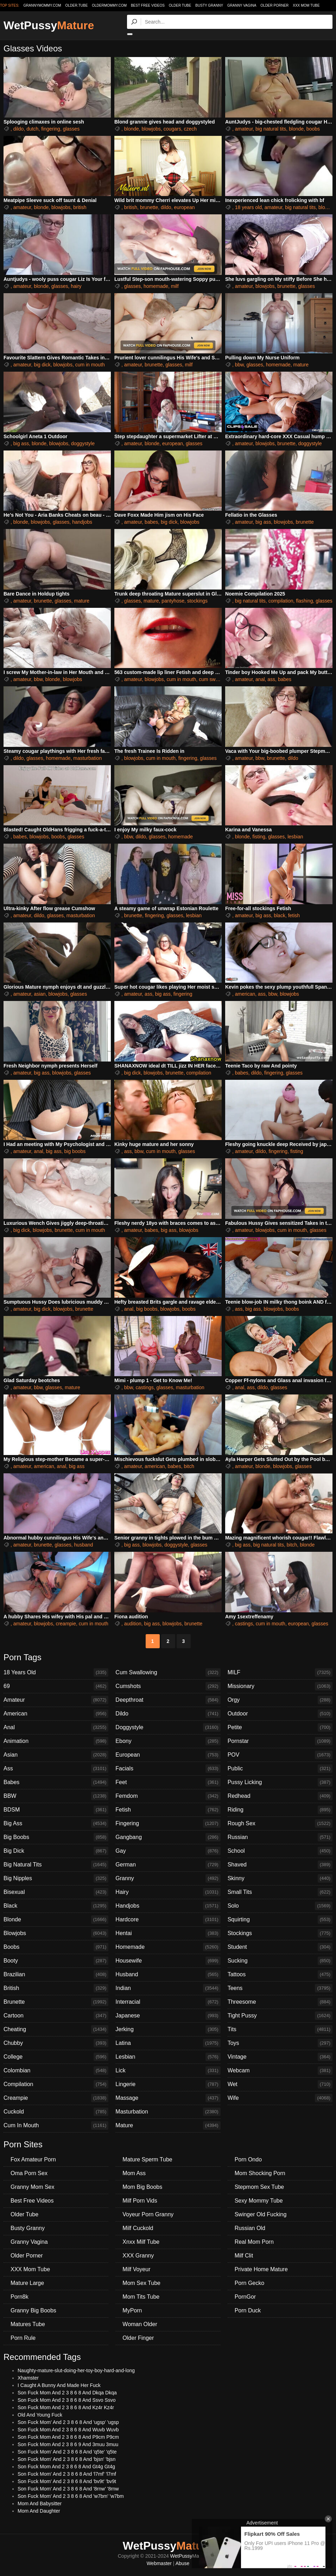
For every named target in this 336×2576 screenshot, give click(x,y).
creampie (66, 1623)
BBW (56, 1796)
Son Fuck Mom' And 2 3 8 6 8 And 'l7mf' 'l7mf (67, 2474)
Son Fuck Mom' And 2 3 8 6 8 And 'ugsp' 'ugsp (68, 2422)
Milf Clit (244, 2256)
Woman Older (139, 2324)
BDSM (56, 1810)
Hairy (167, 1892)
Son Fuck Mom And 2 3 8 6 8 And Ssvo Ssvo (67, 2400)
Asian (56, 1755)
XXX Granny (138, 2256)
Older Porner (274, 5)
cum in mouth (90, 364)
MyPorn (132, 2310)
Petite (280, 1727)
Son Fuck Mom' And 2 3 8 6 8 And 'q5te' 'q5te (67, 2452)
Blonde (56, 1919)
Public (280, 1768)
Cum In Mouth (56, 2125)
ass (271, 679)
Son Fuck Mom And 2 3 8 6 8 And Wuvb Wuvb (68, 2429)
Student (280, 1947)
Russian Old (250, 2228)
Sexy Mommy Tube (259, 2201)
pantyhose (172, 601)
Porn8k (19, 2297)
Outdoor (280, 1713)
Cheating (56, 2029)
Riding (280, 1810)
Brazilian (56, 1974)
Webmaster (159, 2563)
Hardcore (167, 1919)
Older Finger (138, 2338)
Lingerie (167, 2084)
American (56, 1713)
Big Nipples (56, 1878)
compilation (280, 601)
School (280, 1851)
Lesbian (167, 2057)
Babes (56, 1782)
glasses (71, 129)
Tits (280, 2029)
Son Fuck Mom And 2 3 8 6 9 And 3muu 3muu (68, 2444)
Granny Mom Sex (32, 2187)
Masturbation (167, 2112)
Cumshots (167, 1686)
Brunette (56, 2002)
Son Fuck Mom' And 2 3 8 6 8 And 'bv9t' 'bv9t (67, 2481)
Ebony (167, 1741)
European (167, 1755)
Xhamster (28, 2378)
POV (280, 1755)
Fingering (167, 1823)
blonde (131, 129)
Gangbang (167, 1837)
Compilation (56, 2084)
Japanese (167, 2015)
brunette (149, 207)
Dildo (167, 1713)
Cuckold (56, 2112)
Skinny (280, 1878)
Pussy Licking (280, 1782)
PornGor (245, 2297)
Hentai (167, 1933)
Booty (56, 1961)
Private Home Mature (261, 2269)
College (56, 2057)
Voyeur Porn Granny (147, 2214)
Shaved (280, 1864)
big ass (21, 443)
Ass (56, 1768)
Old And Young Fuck (40, 2415)
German (167, 1864)
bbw (239, 364)
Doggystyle (167, 1727)
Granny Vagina (241, 5)
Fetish (167, 1810)
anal (260, 679)
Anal (56, 1727)
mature (301, 364)
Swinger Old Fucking (261, 2214)
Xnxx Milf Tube (140, 2242)
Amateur (56, 1700)
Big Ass (56, 1823)
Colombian (56, 2070)
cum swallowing (216, 679)
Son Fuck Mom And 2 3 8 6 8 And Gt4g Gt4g (66, 2466)
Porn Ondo (248, 2159)
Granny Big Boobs (33, 2310)
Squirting (280, 1919)
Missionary (280, 1686)
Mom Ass (134, 2173)
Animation (56, 1741)
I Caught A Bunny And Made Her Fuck (59, 2385)
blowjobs (151, 129)
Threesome (280, 2002)
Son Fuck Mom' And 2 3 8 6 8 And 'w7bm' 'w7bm (71, 2496)
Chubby (56, 2043)
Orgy (280, 1700)
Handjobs (167, 1906)
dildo (18, 129)
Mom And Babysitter (40, 2503)
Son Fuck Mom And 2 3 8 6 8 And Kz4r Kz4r (66, 2407)
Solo (280, 1906)
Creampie (56, 2098)
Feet (167, 1782)
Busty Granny (209, 5)
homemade (156, 286)
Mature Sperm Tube (147, 2159)
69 (56, 1686)
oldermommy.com (109, 5)
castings (144, 1387)
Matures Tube (28, 2324)
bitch (189, 1466)
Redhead (280, 1796)
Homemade (167, 1947)
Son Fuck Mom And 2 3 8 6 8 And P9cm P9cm (68, 2437)
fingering (50, 129)
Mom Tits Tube (140, 2297)
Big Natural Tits (56, 1864)
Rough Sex (280, 1823)
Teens (280, 1988)
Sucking (280, 1961)
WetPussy (49, 25)
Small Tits (280, 1892)
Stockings (280, 1933)
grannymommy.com (42, 5)
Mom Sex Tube (141, 2283)
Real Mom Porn (254, 2242)
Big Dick (56, 1851)
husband (83, 1545)
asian (39, 994)
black (279, 915)
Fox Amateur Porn (33, 2159)
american (245, 994)
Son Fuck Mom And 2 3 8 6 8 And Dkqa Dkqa (67, 2392)
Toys (280, 2043)
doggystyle (83, 443)
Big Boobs (56, 1837)
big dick (42, 364)
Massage (167, 2098)
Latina (167, 2043)
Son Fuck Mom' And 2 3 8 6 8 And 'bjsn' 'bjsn (66, 2459)
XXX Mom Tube (306, 5)
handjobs (82, 522)
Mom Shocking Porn (260, 2173)
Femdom (167, 1796)
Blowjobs (56, 1933)
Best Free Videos (148, 5)
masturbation (87, 758)
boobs (313, 129)
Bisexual (56, 1892)
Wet (280, 2084)
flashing (304, 601)
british (79, 207)
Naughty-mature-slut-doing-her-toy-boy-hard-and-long (76, 2370)
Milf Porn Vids (139, 2201)
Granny (167, 1878)
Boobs (56, 1947)
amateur (244, 129)
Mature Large (27, 2283)
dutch (32, 129)
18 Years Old (56, 1672)
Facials (167, 1768)
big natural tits (270, 129)
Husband (167, 1974)
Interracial (167, 2002)
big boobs (75, 1151)
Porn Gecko (249, 2283)
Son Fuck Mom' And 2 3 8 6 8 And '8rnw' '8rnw (68, 2489)
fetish (294, 915)
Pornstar (280, 1741)
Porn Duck (248, 2310)
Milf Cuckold (137, 2228)
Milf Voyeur (136, 2269)
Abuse (183, 2563)
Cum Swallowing (167, 1672)
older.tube (76, 5)
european (184, 207)
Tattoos (280, 1974)
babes (151, 522)
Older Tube (180, 5)
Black (56, 1906)
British (56, 1988)
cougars (172, 129)
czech (190, 129)
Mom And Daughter (39, 2511)
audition (132, 1623)
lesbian (295, 836)
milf (175, 286)
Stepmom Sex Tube (259, 2187)
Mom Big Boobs (142, 2187)
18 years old (248, 207)
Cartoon (56, 2015)
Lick (167, 2070)
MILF (280, 1672)
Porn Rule (23, 2338)
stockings (197, 601)
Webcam (280, 2070)
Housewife (167, 1961)
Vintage (280, 2057)
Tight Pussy (280, 2015)
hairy (76, 286)
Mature (167, 2125)
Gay (167, 1851)
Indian (167, 1988)
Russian (280, 1837)
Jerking (167, 2029)
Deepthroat (167, 1700)
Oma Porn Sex (29, 2173)
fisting (259, 836)
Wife (280, 2098)
